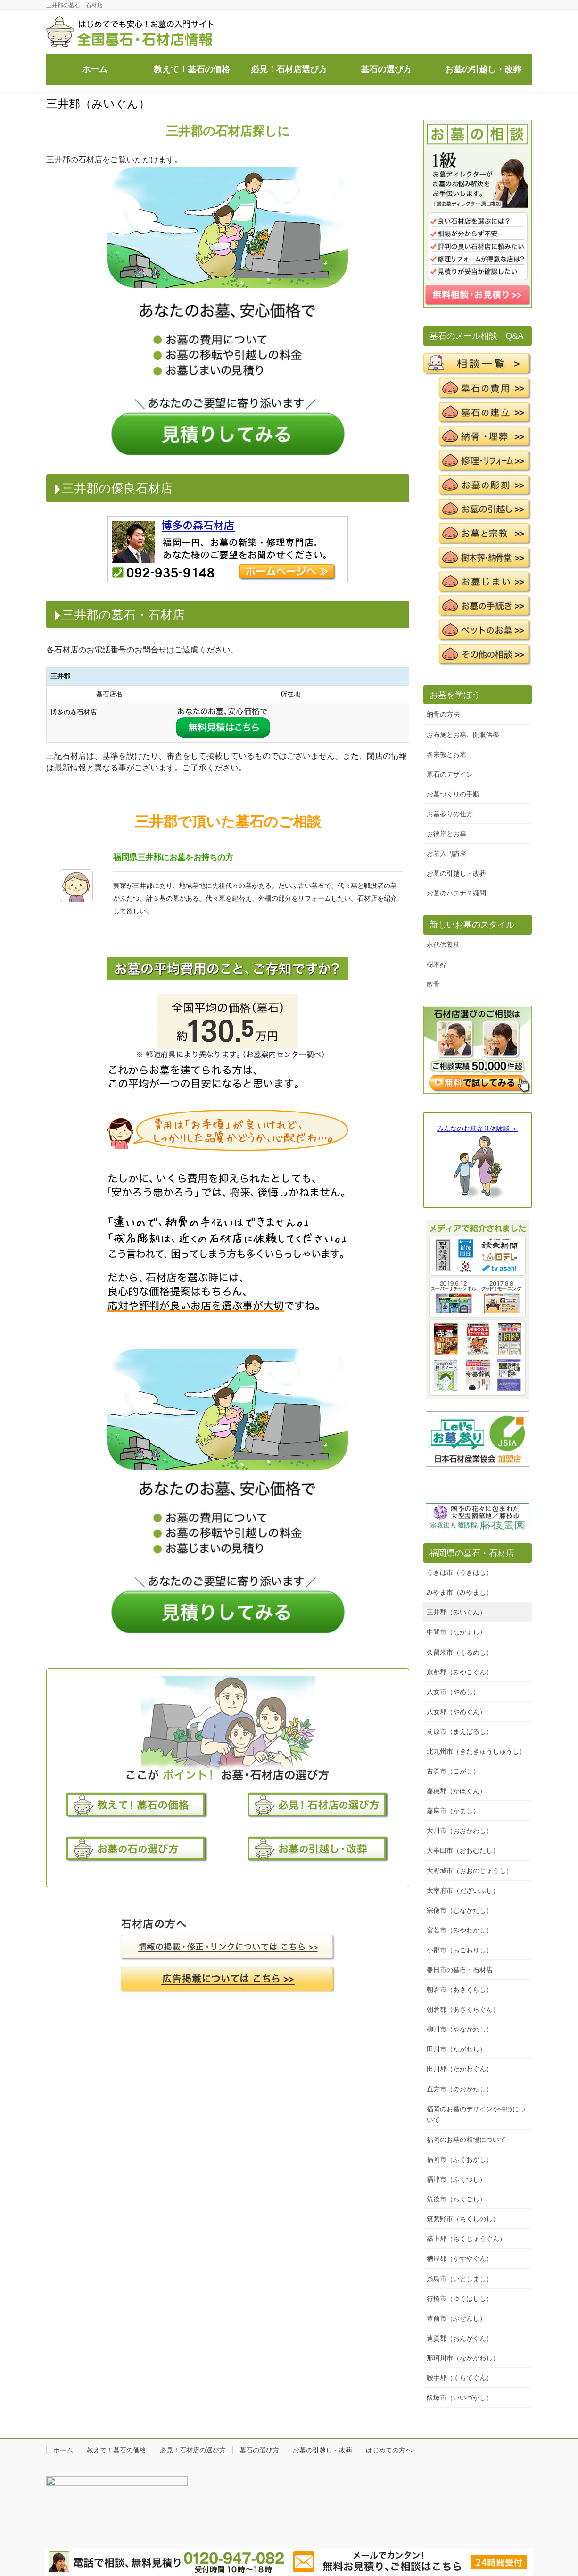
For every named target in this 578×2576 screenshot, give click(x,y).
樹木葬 (436, 964)
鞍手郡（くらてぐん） (460, 2378)
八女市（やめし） (453, 1692)
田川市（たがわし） (456, 2049)
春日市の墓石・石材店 (460, 1970)
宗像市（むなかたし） (460, 1910)
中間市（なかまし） (456, 1632)
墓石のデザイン (450, 774)
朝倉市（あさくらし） (460, 1989)
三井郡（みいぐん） (456, 1612)
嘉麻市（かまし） (453, 1811)
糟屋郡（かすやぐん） (460, 2258)
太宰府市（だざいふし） (463, 1890)
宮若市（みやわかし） (460, 1930)
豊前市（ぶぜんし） (456, 2318)
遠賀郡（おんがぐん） (460, 2338)
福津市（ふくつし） (456, 2179)
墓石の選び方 (259, 2450)
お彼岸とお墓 (446, 833)
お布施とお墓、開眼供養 (463, 734)
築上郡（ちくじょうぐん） (466, 2238)
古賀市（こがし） (453, 1771)
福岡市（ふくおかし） (460, 2159)
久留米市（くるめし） (460, 1652)
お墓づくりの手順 (453, 794)
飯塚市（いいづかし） (460, 2397)
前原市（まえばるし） (460, 1731)
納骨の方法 (443, 714)
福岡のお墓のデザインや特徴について (476, 2114)
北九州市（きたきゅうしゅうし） (476, 1751)
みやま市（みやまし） (460, 1592)
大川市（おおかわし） (460, 1830)
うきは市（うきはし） (460, 1572)
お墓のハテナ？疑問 (456, 893)
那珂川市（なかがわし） (463, 2358)
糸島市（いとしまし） (460, 2279)
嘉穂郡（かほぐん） (456, 1791)
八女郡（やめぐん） (456, 1711)
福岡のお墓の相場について (466, 2139)
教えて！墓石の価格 (116, 2450)
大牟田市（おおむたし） (463, 1850)
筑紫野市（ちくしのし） (463, 2219)
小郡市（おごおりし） (460, 1950)
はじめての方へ (389, 2450)
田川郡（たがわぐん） (460, 2069)
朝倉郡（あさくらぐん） (463, 2009)
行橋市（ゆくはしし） (460, 2298)
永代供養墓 (443, 944)
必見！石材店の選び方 (193, 2450)
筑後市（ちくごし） (456, 2199)
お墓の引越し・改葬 (456, 873)
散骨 (433, 984)
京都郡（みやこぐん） (460, 1672)
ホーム (63, 2450)
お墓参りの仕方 (450, 814)
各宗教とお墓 (446, 754)
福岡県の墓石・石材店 (471, 1553)
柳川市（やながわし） (460, 2029)
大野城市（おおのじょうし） (469, 1870)
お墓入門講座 (446, 853)
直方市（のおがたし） (460, 2089)
